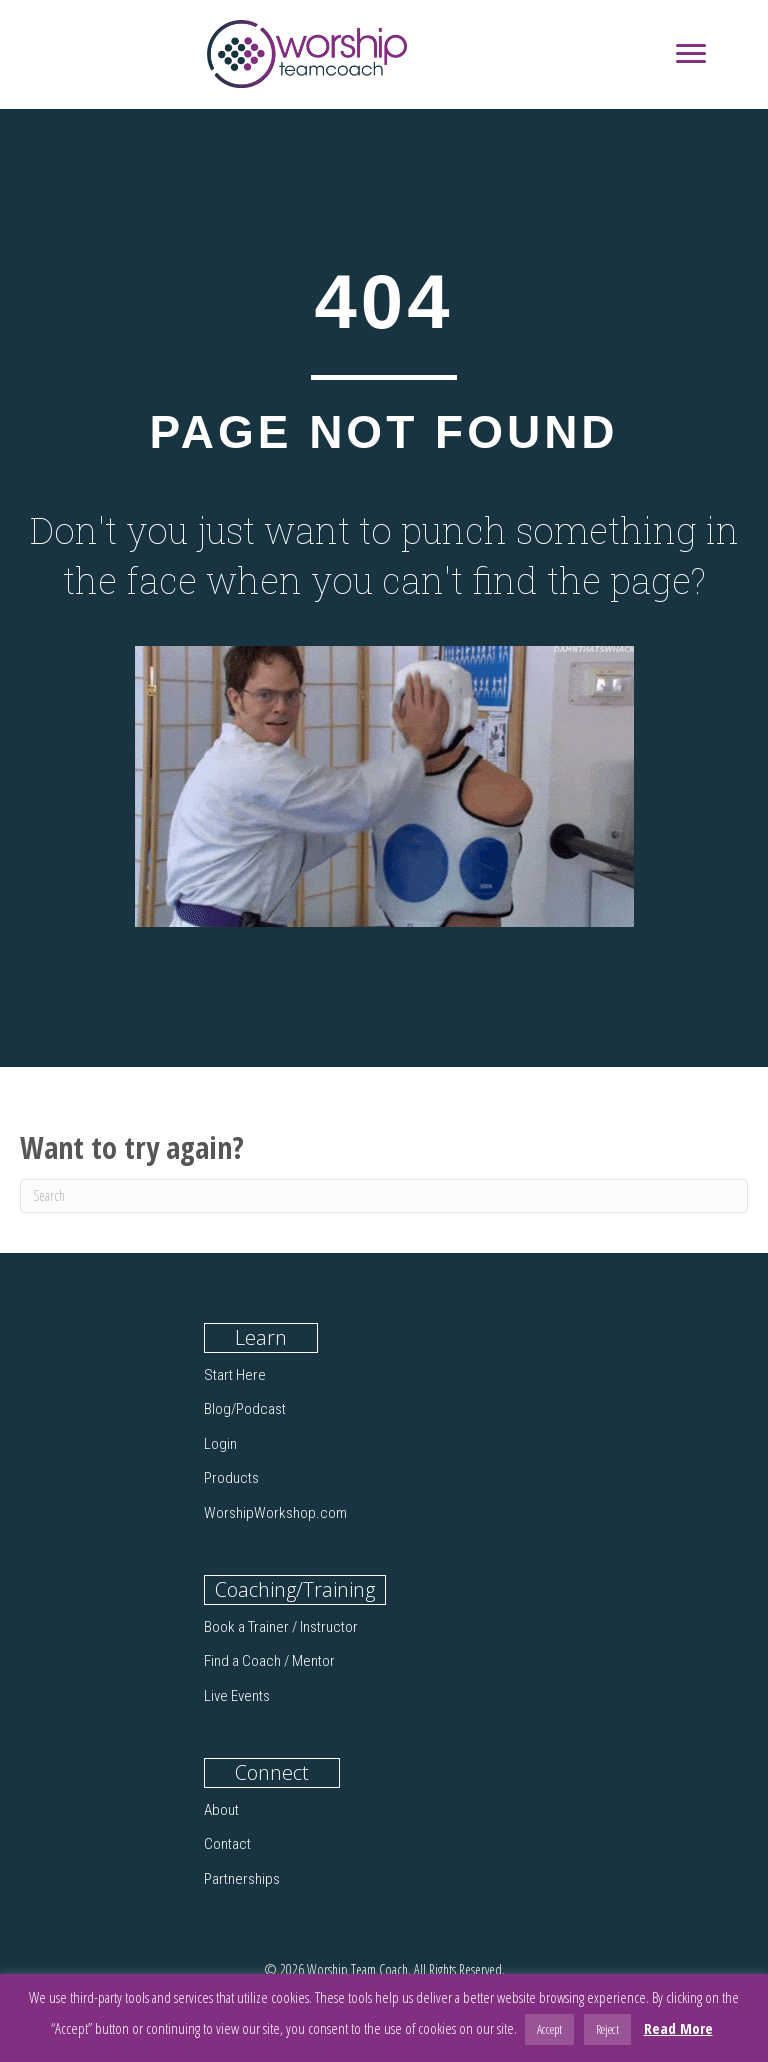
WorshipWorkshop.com (275, 1513)
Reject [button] (607, 2029)
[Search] (384, 1196)
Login (220, 1444)
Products (231, 1478)
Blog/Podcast (245, 1409)
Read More (678, 2028)
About (221, 1810)
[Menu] (691, 54)
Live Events (237, 1696)
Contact (227, 1844)
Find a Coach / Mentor (269, 1661)
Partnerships (242, 1879)
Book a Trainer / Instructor (281, 1627)
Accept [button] (549, 2029)
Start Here (235, 1375)
